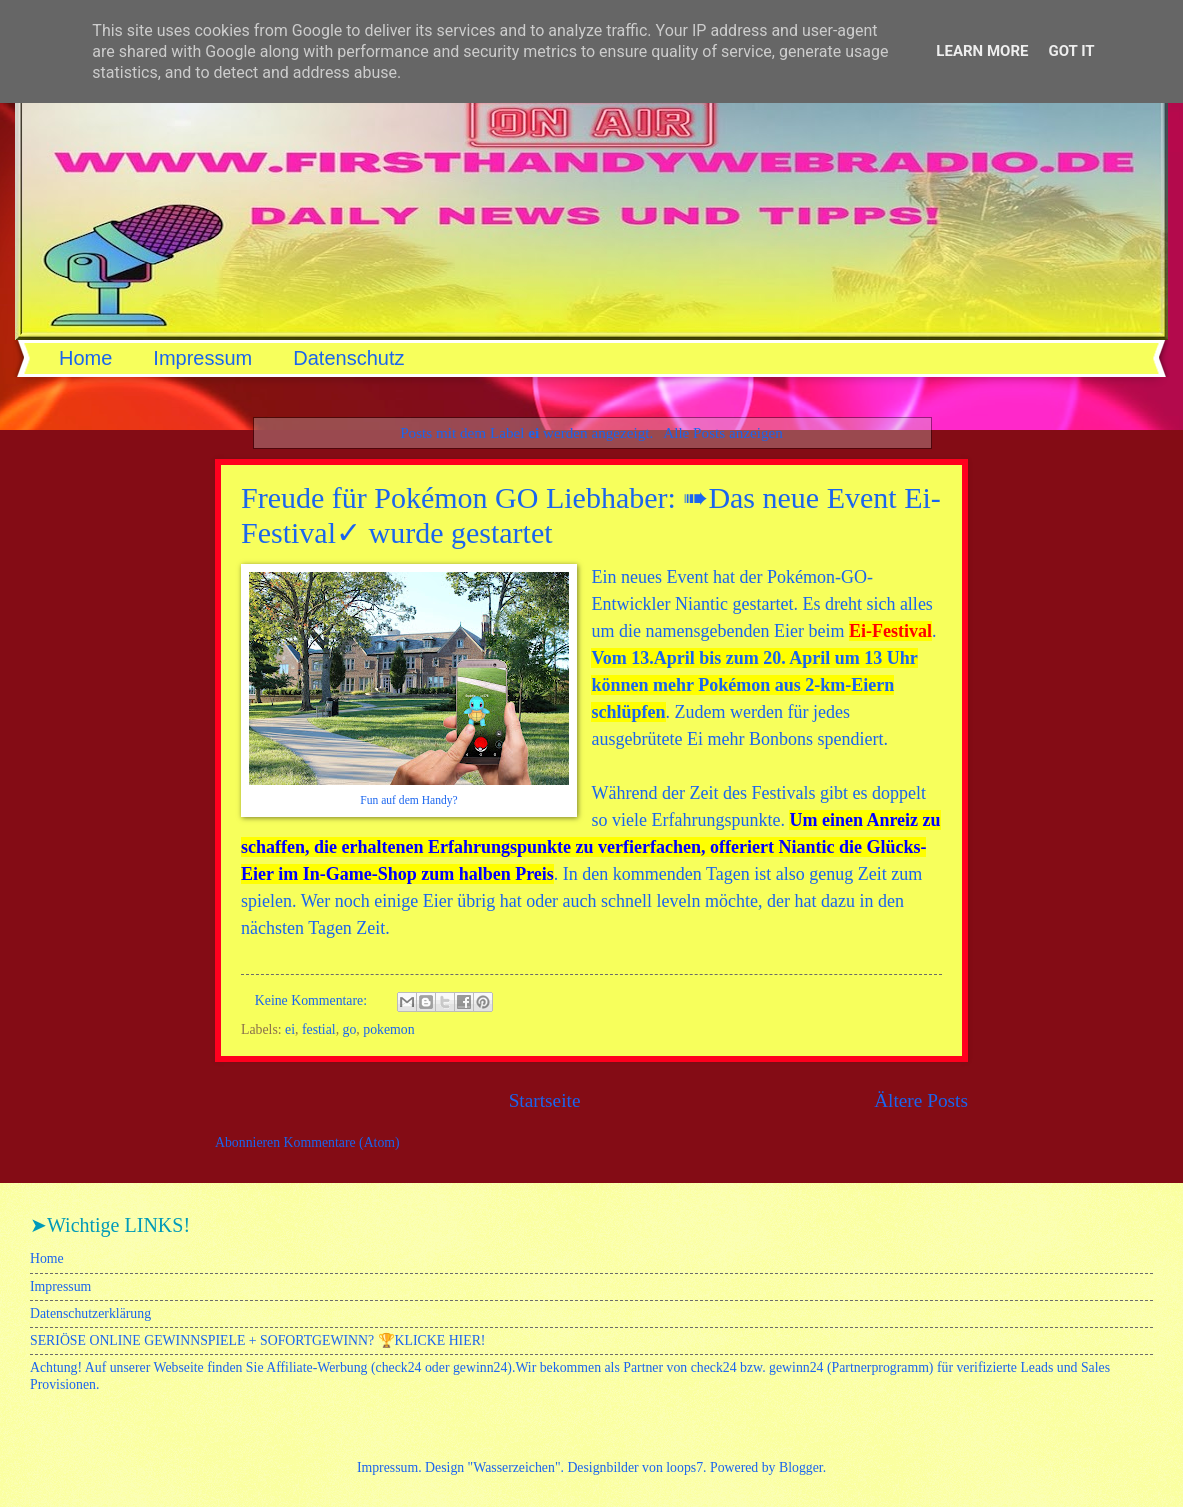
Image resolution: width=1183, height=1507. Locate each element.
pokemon (388, 1029)
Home (85, 358)
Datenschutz (348, 358)
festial (319, 1029)
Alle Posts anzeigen (723, 432)
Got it (1071, 51)
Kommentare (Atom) (342, 1142)
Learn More (982, 51)
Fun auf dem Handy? (408, 800)
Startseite (545, 1100)
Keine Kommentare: (313, 1000)
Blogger (801, 1467)
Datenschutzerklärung (90, 1313)
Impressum (202, 358)
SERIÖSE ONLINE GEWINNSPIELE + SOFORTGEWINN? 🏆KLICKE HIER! (257, 1340)
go (350, 1029)
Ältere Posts (921, 1100)
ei (290, 1029)
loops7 (684, 1467)
